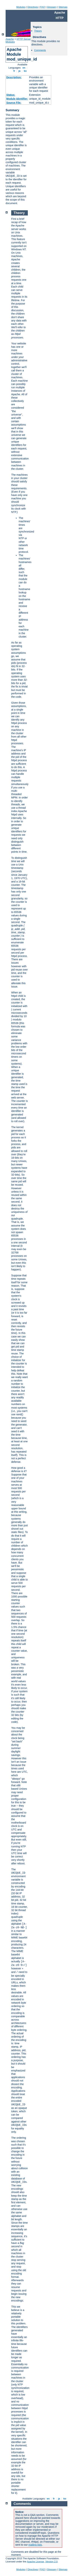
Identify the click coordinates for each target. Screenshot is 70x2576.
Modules (20, 7)
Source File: (13, 102)
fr (14, 70)
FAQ (42, 7)
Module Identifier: (17, 98)
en (24, 67)
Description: (14, 77)
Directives (32, 7)
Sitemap (62, 7)
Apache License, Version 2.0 (42, 2561)
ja (19, 70)
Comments (40, 50)
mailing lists (35, 2544)
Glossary (51, 7)
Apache (10, 39)
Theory (38, 30)
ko (25, 70)
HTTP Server (24, 39)
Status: (10, 94)
